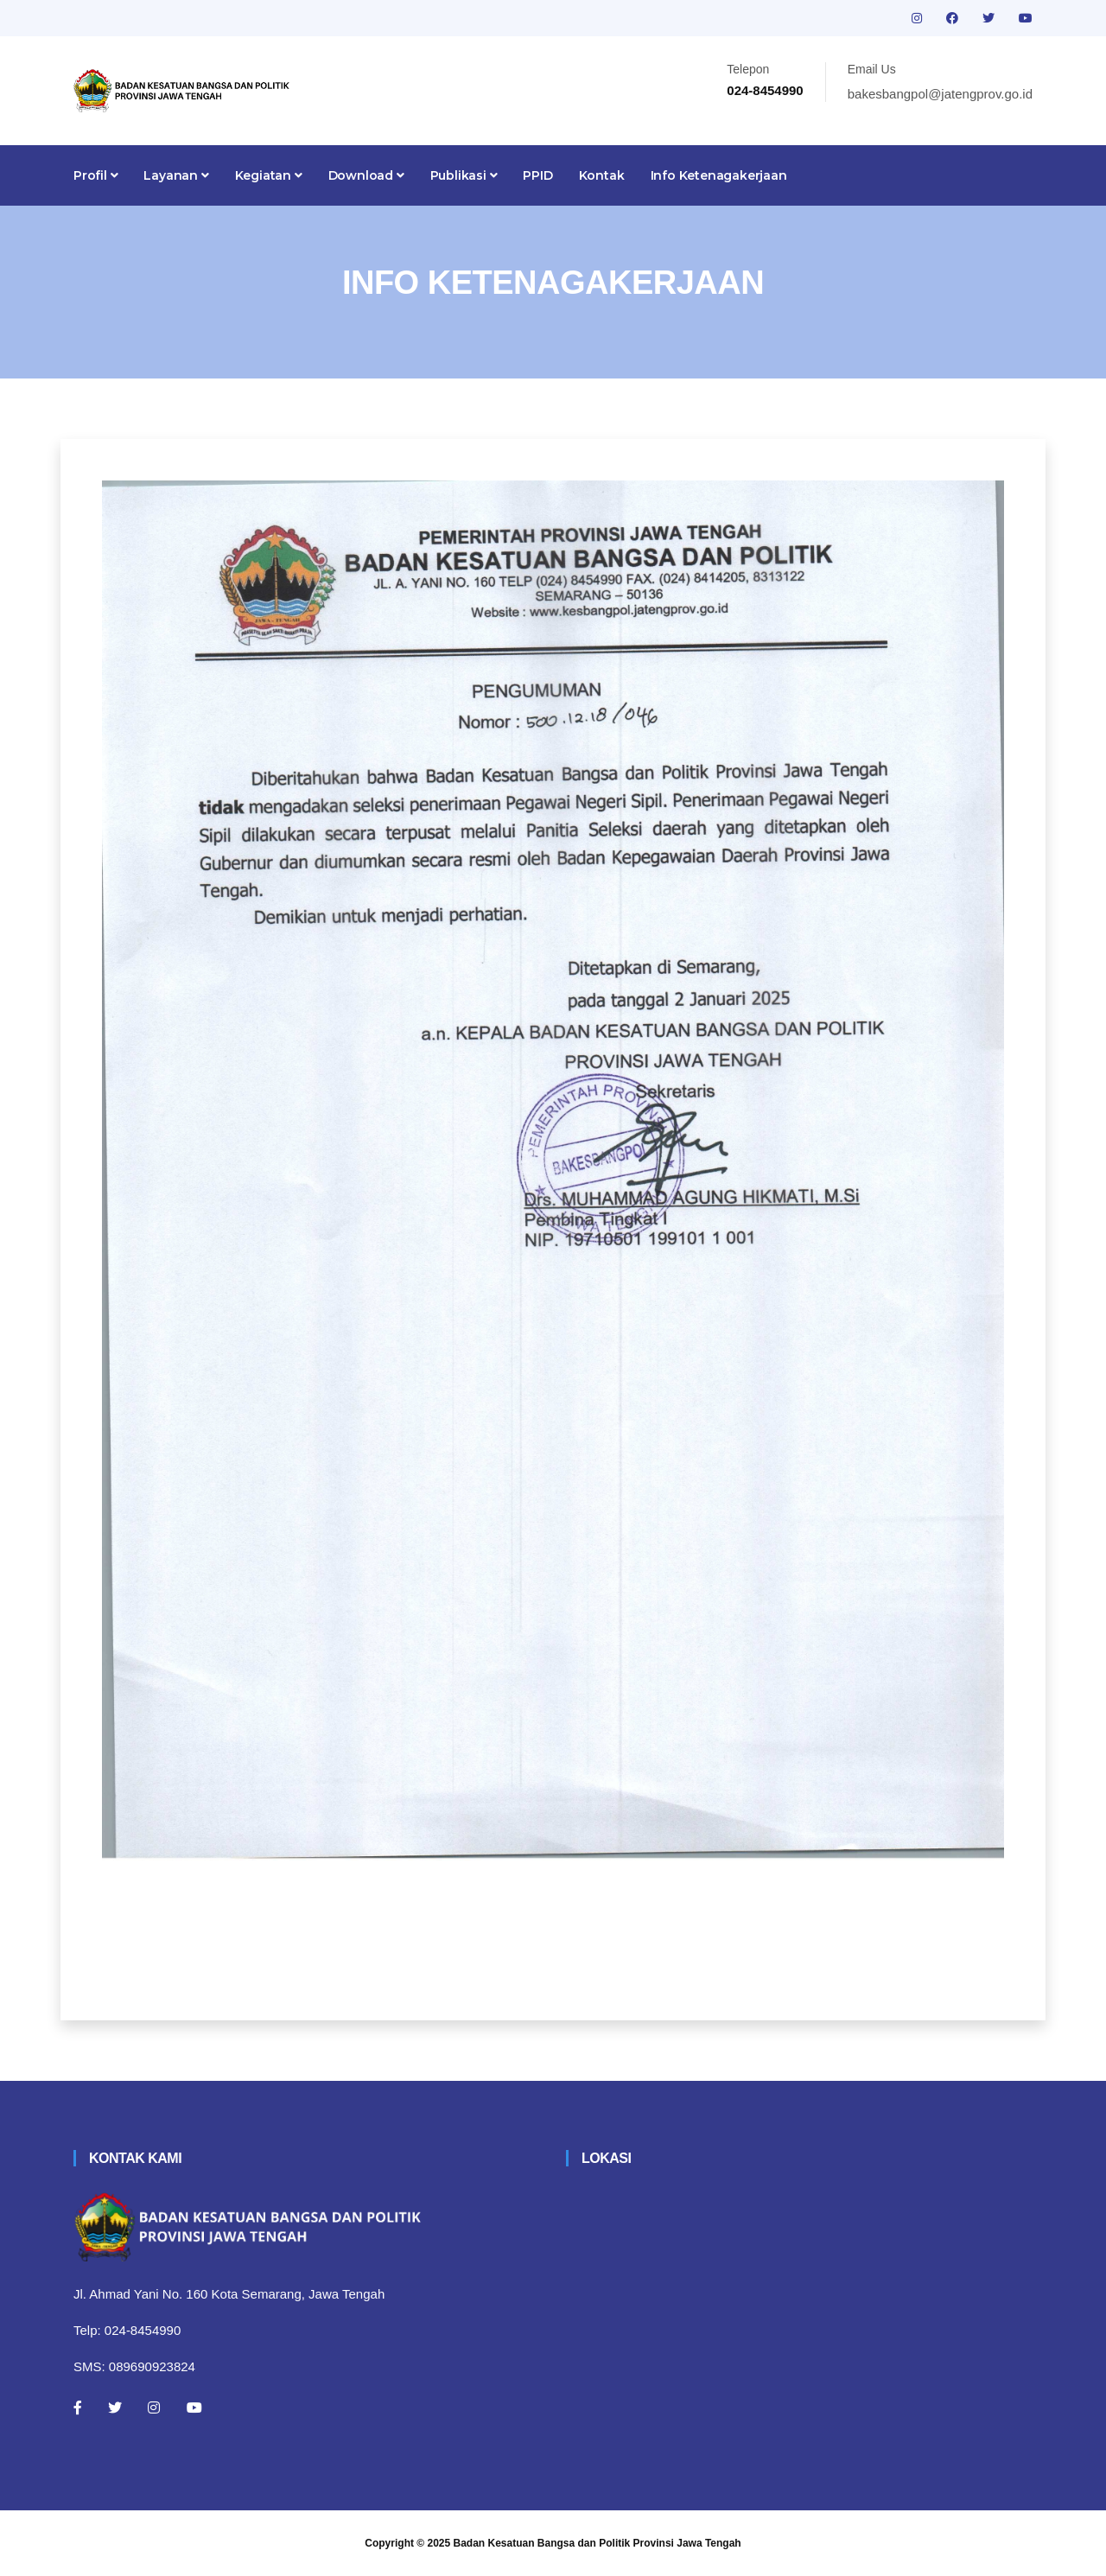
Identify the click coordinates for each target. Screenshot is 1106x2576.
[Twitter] (115, 2407)
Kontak (602, 175)
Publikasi (464, 175)
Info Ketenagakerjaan (719, 175)
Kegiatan (268, 175)
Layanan (175, 175)
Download (366, 175)
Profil (95, 175)
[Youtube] (194, 2407)
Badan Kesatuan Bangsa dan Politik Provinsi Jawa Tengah (597, 2543)
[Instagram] (154, 2407)
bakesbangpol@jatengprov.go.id (940, 93)
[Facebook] (77, 2407)
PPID (537, 175)
